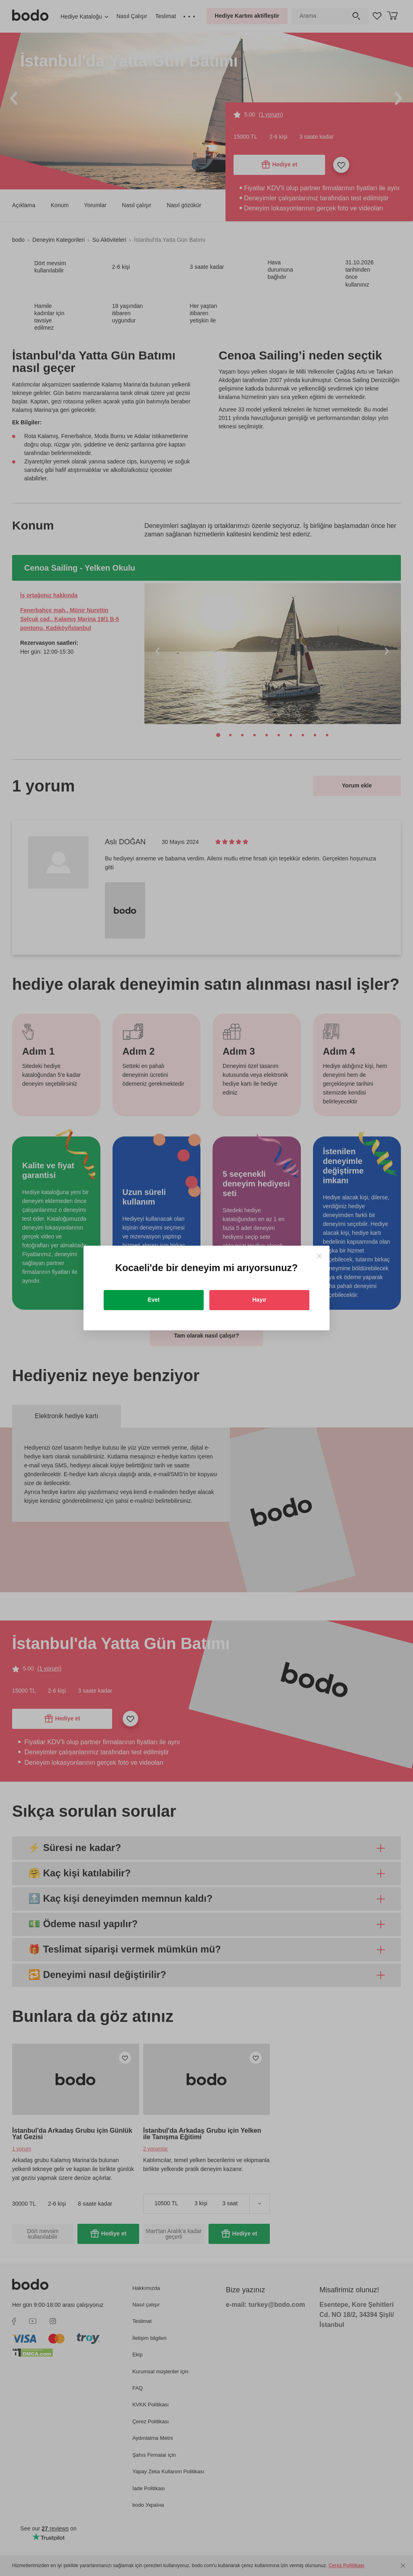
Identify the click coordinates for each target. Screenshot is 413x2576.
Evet (154, 1299)
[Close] (319, 1256)
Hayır (259, 1299)
